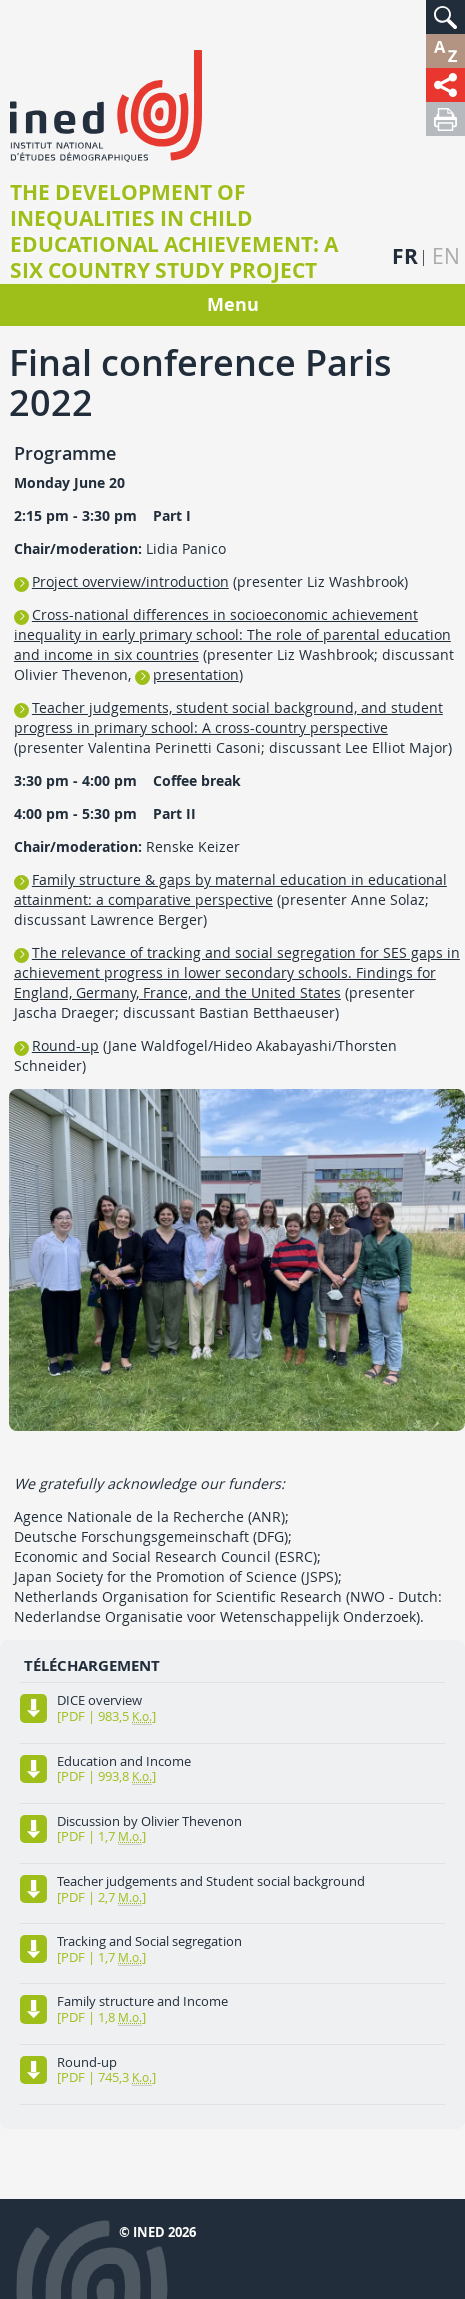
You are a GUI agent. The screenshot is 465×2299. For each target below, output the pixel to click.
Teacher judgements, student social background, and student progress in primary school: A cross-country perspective (228, 717)
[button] (445, 17)
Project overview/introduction (130, 581)
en (446, 256)
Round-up (65, 1045)
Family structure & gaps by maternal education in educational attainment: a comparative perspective (230, 889)
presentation (196, 674)
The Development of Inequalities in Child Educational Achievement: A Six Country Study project (174, 232)
